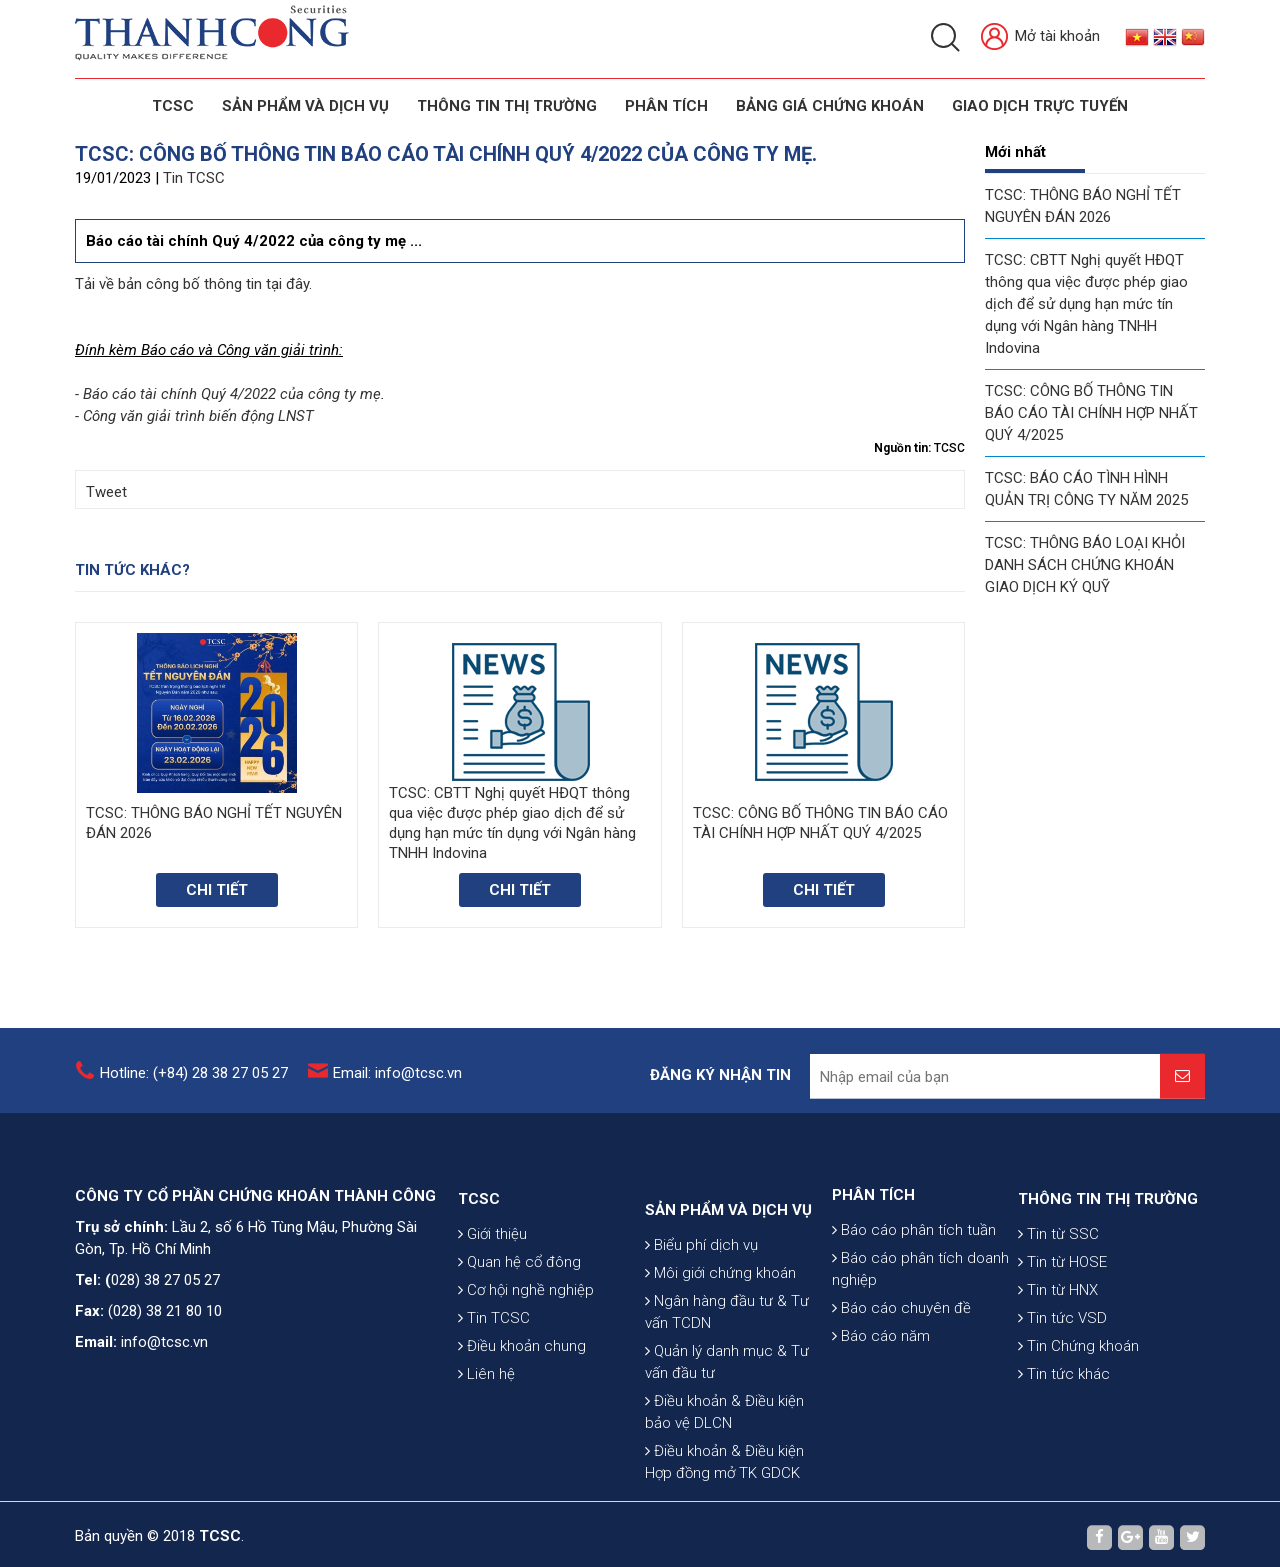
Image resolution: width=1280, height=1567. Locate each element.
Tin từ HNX (1058, 1363)
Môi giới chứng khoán (720, 1377)
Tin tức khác (1064, 1447)
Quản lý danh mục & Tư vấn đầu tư (727, 1466)
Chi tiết (217, 890)
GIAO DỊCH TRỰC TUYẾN (1040, 106)
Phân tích (666, 106)
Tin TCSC (194, 178)
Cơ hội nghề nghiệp (526, 1363)
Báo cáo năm (881, 1396)
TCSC (173, 106)
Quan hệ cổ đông (519, 1335)
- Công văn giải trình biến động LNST (194, 416)
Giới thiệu (492, 1307)
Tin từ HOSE (1062, 1335)
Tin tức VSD (1062, 1391)
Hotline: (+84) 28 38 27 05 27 (194, 1085)
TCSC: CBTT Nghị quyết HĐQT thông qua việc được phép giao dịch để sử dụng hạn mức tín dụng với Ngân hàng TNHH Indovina (1086, 304)
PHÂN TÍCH (873, 1255)
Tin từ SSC (1058, 1307)
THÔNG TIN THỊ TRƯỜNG (507, 106)
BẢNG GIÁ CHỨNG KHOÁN (830, 106)
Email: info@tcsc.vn (397, 1085)
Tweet (106, 492)
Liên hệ (486, 1447)
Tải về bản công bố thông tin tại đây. (193, 284)
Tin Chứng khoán (1078, 1419)
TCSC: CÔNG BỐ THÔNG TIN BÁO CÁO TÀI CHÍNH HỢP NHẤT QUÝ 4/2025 (1091, 413)
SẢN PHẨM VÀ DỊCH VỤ (305, 106)
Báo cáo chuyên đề (901, 1368)
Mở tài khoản (1040, 37)
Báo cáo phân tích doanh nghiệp (920, 1329)
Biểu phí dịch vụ (701, 1349)
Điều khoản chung (522, 1419)
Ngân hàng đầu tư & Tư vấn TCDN (727, 1416)
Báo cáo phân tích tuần (914, 1290)
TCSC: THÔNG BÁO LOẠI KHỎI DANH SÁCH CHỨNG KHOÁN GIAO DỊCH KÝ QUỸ (1085, 565)
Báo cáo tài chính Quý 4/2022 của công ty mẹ (232, 394)
